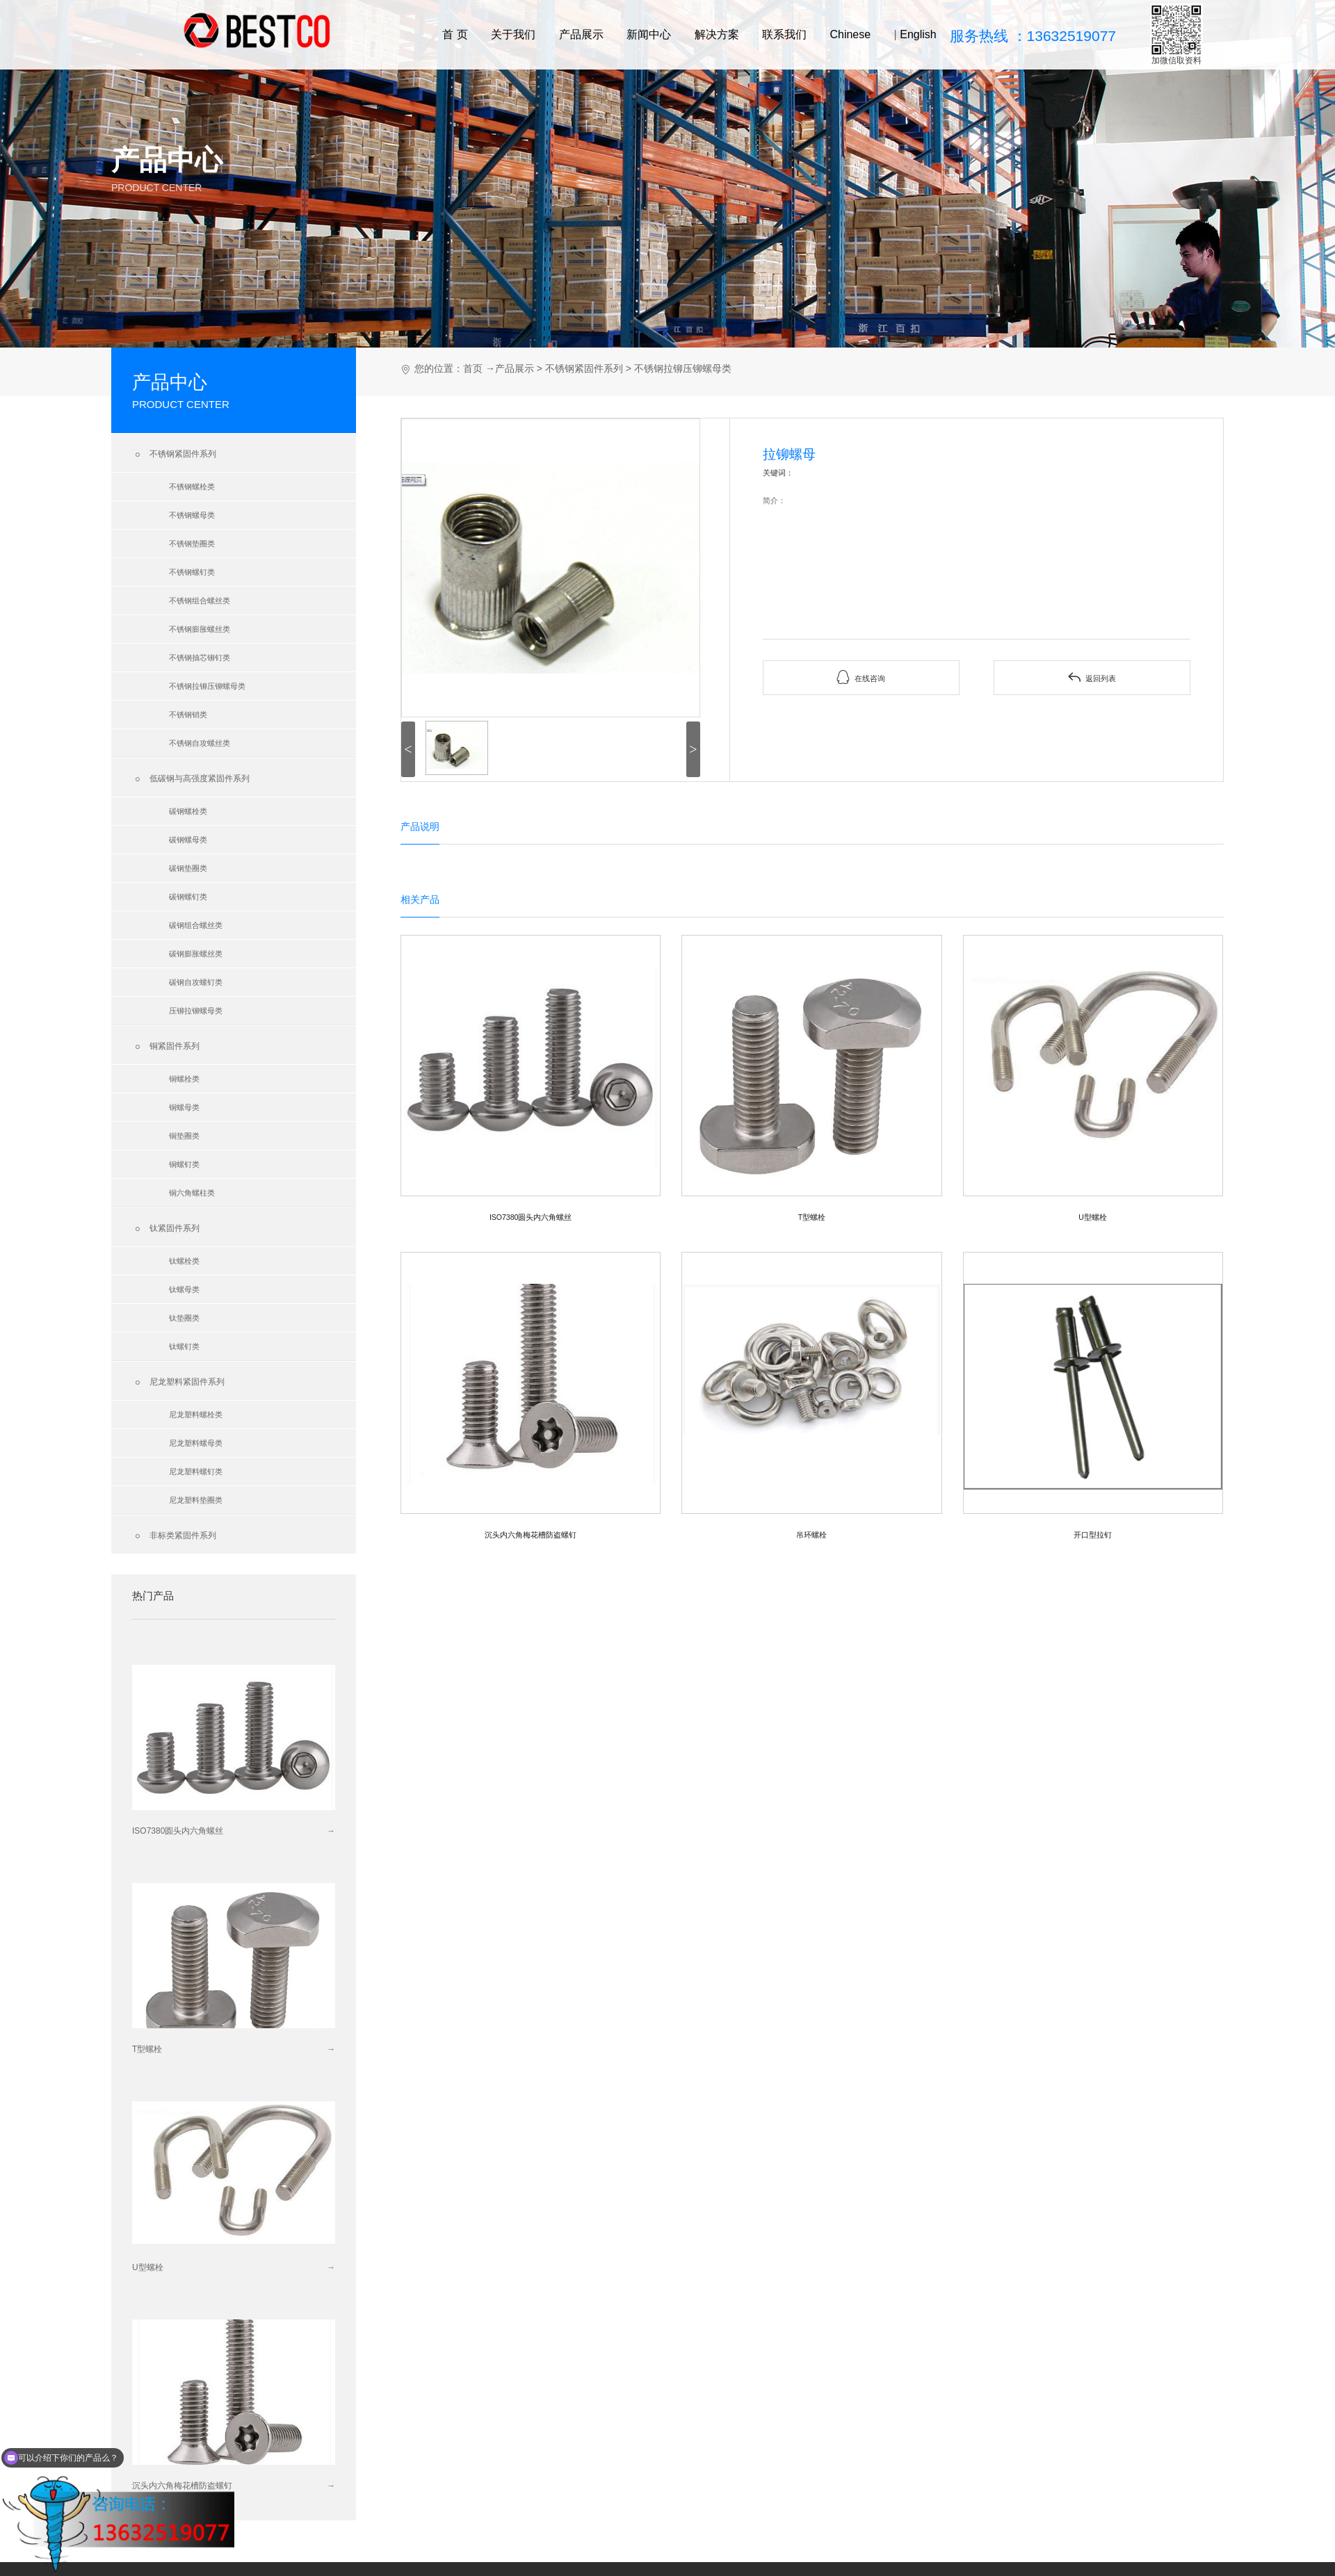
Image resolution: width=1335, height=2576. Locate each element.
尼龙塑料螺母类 (195, 1443)
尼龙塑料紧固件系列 (178, 1382)
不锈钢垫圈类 (192, 543)
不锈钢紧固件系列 (174, 454)
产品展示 (581, 34)
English (918, 34)
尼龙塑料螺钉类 (195, 1471)
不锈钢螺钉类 (192, 572)
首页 (473, 368)
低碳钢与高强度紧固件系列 (191, 779)
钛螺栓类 (184, 1261)
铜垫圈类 (184, 1136)
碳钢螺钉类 (188, 896)
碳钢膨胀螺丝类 (195, 953)
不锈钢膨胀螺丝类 (199, 629)
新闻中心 (648, 34)
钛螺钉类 (184, 1346)
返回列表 (1091, 677)
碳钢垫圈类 (188, 868)
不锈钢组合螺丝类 (199, 600)
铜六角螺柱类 (192, 1193)
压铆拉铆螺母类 (195, 1010)
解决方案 (717, 34)
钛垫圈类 (184, 1318)
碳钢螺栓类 (188, 811)
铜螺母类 (184, 1107)
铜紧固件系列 (166, 1046)
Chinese (850, 34)
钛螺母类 (184, 1289)
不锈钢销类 (188, 714)
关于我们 (513, 34)
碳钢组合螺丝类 (195, 925)
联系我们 (784, 34)
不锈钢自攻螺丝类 (199, 743)
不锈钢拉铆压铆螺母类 (207, 686)
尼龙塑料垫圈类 (195, 1500)
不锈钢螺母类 (192, 515)
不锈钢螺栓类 (192, 486)
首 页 (454, 34)
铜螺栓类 (184, 1079)
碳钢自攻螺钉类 (195, 982)
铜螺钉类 (184, 1164)
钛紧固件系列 (166, 1228)
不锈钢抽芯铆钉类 (199, 657)
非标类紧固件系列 (174, 1536)
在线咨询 (860, 677)
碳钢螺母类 (188, 839)
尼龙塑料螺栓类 (195, 1414)
